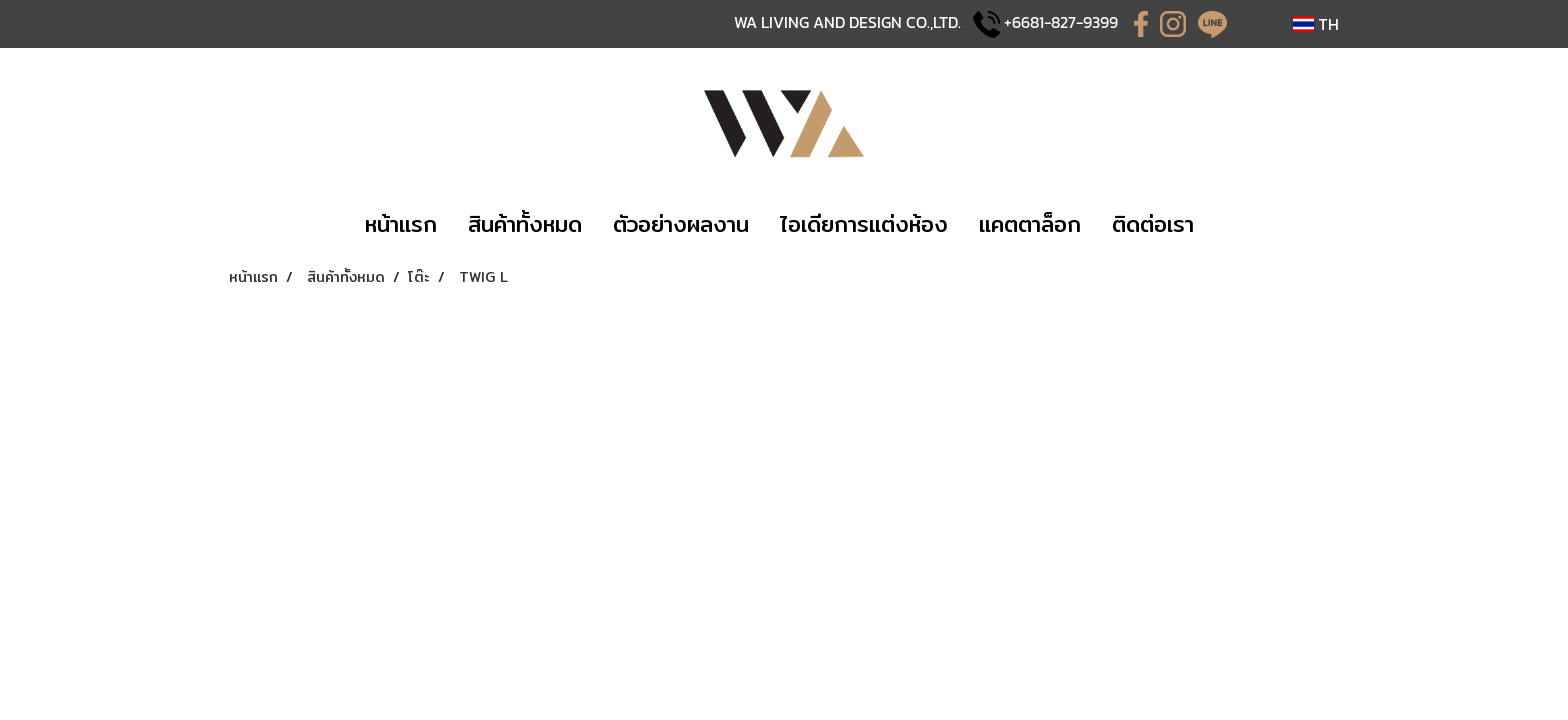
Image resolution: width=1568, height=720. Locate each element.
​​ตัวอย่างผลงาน (681, 224)
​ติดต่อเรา (1153, 224)
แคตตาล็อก (1030, 224)
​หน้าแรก (401, 224)
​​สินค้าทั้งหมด (525, 224)
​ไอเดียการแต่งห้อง (864, 224)
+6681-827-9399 (1061, 22)
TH (1316, 24)
